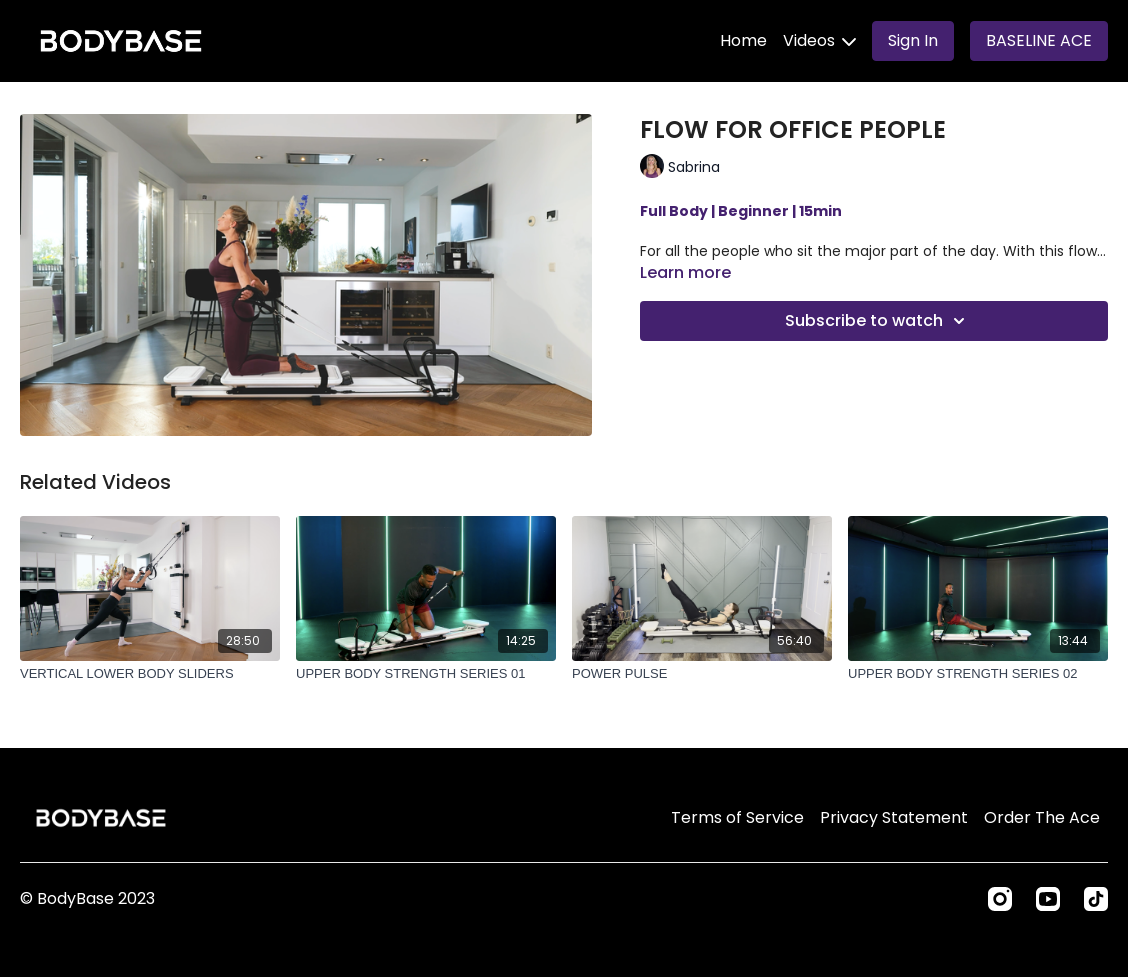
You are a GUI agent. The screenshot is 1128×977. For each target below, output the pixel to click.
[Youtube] (1048, 899)
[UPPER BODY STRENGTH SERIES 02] (978, 674)
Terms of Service (737, 817)
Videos (819, 40)
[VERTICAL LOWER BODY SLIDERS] (150, 674)
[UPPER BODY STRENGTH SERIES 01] (426, 674)
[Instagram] (1000, 899)
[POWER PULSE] (702, 674)
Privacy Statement (894, 817)
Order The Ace (1042, 817)
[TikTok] (1096, 899)
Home (743, 40)
